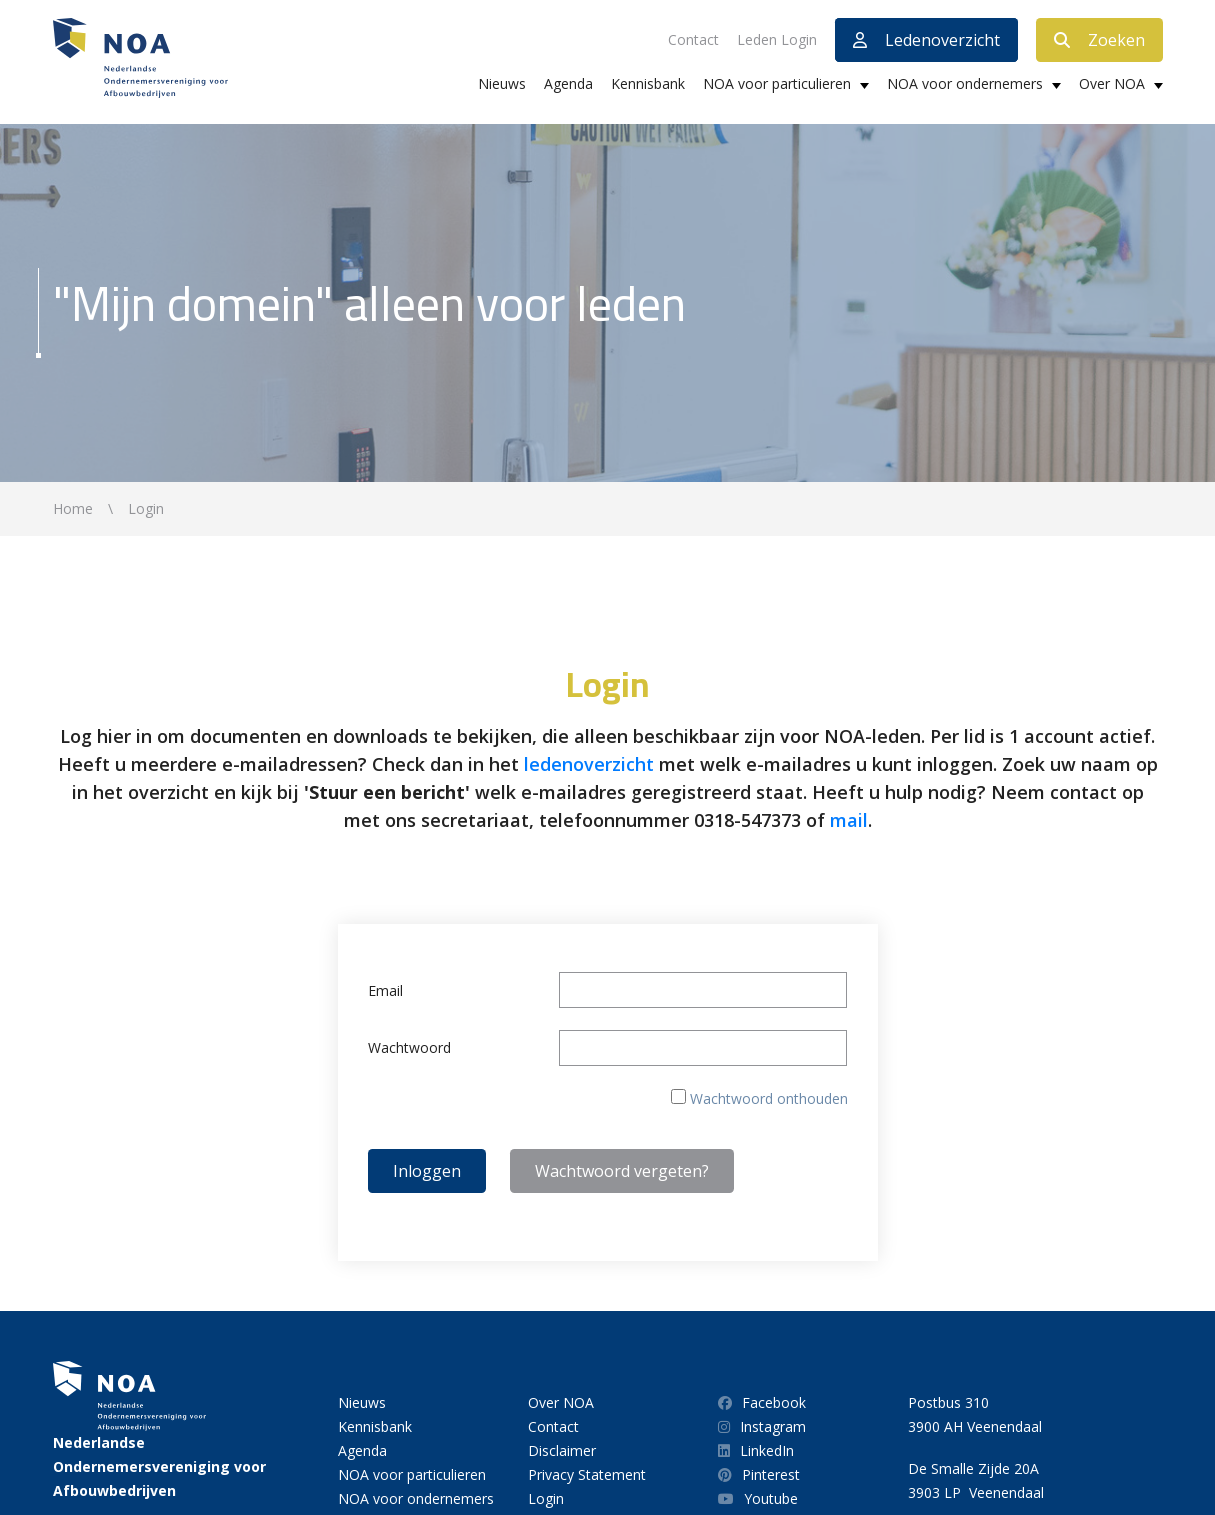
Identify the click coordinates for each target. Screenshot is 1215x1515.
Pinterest (759, 1474)
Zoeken (1099, 40)
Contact (693, 39)
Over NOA (1112, 83)
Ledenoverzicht (926, 40)
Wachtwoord (409, 1047)
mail (849, 820)
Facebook (762, 1402)
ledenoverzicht (589, 764)
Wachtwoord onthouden (769, 1098)
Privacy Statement (587, 1474)
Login (546, 1498)
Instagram (762, 1426)
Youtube (758, 1498)
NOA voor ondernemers (965, 83)
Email (385, 990)
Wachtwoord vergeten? (622, 1171)
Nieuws (502, 83)
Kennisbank (648, 83)
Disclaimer (562, 1450)
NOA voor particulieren (777, 83)
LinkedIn (756, 1450)
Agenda (568, 83)
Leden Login (777, 39)
